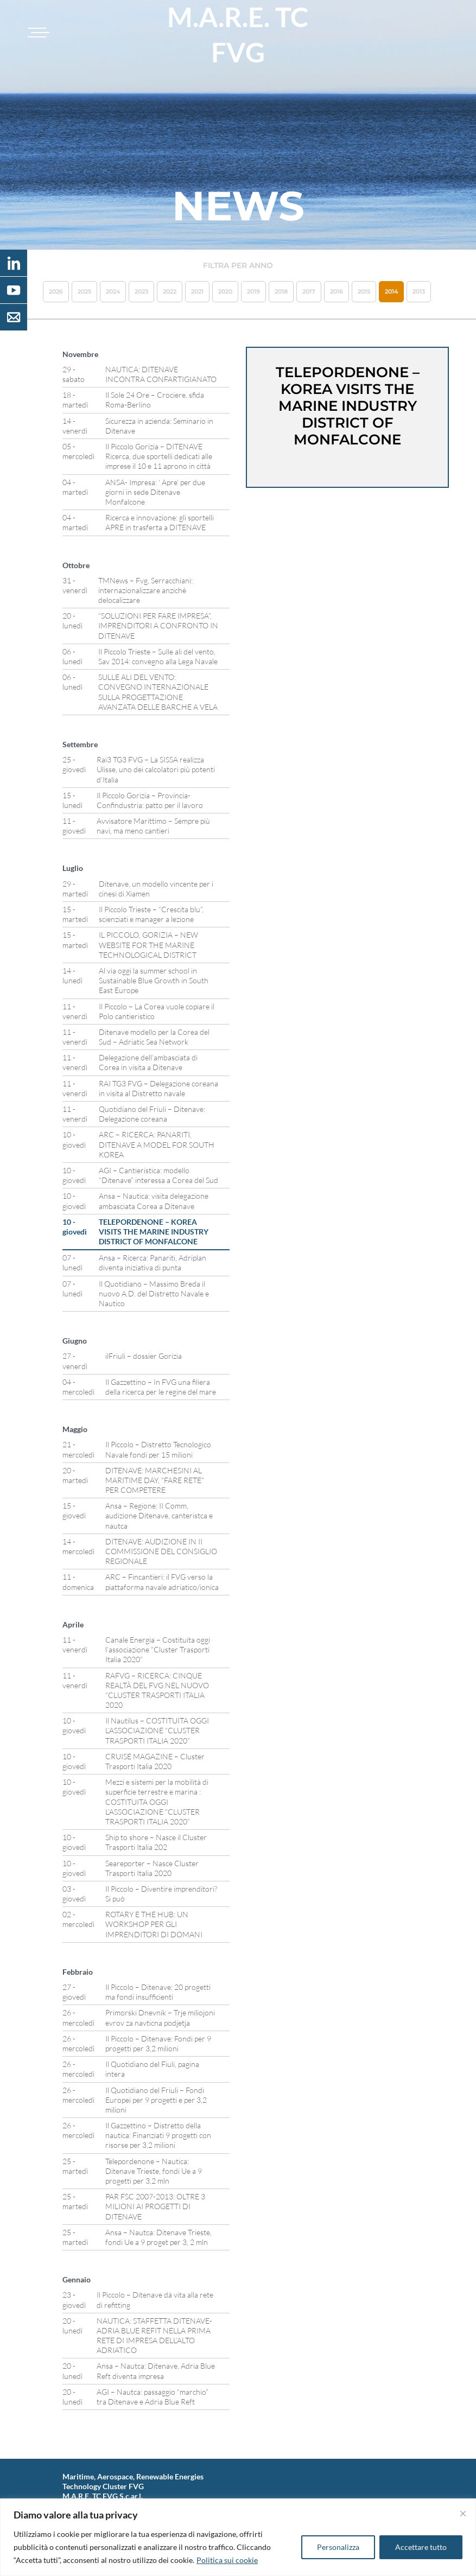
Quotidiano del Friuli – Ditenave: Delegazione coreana (152, 1113)
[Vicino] (463, 2514)
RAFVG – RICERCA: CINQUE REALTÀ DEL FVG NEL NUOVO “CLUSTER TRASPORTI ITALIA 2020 (157, 1690)
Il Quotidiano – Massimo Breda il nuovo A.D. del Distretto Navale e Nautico (154, 1293)
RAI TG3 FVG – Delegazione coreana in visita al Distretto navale (158, 1088)
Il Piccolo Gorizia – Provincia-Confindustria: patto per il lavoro (150, 800)
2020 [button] (225, 291)
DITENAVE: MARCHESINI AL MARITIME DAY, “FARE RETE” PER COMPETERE (154, 1480)
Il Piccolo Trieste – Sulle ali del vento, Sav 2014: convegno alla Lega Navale (158, 656)
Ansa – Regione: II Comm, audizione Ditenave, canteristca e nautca (159, 1515)
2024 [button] (113, 291)
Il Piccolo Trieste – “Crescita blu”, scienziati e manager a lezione (151, 914)
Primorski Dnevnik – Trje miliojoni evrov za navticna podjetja (160, 2017)
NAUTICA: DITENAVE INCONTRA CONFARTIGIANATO (161, 374)
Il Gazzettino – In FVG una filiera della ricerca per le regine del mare (160, 1386)
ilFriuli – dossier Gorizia (143, 1355)
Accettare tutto (421, 2547)
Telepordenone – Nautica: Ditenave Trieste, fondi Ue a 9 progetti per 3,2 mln (153, 2171)
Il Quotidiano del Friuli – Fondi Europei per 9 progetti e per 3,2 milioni (156, 2099)
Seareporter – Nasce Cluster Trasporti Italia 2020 (152, 1868)
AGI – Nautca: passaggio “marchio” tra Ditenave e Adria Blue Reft (152, 2396)
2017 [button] (308, 291)
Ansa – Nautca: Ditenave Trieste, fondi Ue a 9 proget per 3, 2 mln (158, 2237)
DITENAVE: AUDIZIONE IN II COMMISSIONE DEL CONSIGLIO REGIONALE (161, 1551)
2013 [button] (418, 291)
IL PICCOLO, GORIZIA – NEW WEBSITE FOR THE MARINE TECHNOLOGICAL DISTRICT (148, 944)
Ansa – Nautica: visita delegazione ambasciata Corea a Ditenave (153, 1200)
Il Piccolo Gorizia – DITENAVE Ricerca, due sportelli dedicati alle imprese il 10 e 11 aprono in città (158, 456)
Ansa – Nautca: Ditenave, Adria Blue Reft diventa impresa (156, 2370)
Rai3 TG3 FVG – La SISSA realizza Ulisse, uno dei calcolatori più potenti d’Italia (156, 769)
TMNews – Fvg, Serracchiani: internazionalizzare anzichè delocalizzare (145, 590)
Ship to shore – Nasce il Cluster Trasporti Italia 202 (156, 1842)
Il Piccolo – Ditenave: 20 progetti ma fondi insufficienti (158, 1991)
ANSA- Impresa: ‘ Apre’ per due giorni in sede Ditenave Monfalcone (155, 492)
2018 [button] (281, 291)
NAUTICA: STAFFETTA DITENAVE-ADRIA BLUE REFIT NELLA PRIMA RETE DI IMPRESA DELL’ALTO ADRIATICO (154, 2335)
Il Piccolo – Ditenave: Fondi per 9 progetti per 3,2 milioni (158, 2043)
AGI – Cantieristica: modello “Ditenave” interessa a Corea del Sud (158, 1175)
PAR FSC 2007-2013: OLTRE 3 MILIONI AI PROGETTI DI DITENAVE (155, 2206)
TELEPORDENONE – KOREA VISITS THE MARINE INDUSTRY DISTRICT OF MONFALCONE (153, 1231)
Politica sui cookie (227, 2560)
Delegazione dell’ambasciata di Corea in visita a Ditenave (148, 1062)
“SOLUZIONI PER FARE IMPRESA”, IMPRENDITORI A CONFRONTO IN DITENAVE (158, 625)
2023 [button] (141, 291)
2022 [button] (169, 291)
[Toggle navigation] (37, 32)
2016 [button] (336, 291)
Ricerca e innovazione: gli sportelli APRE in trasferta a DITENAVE (159, 522)
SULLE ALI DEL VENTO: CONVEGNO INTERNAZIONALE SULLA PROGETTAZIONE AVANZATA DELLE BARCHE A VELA (158, 691)
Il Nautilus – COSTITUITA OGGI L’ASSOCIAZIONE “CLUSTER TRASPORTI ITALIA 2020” (157, 1730)
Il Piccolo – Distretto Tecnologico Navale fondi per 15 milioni (158, 1449)
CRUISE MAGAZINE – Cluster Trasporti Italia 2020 (155, 1761)
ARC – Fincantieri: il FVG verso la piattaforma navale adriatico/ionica (162, 1581)
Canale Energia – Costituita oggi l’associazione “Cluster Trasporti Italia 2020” (157, 1649)
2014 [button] (391, 291)
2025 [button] (84, 291)
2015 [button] (364, 291)
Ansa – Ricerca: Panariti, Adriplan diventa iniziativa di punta (152, 1262)
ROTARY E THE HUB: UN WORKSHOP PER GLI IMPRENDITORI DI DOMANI (153, 1924)
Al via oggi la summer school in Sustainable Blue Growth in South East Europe (153, 980)
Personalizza (338, 2547)
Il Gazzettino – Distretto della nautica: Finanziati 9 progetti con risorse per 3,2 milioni (158, 2135)
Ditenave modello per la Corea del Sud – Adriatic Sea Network (154, 1036)
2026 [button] (56, 291)
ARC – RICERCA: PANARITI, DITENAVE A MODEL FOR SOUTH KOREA (156, 1144)
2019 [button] (253, 291)
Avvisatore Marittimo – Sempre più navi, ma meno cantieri (153, 825)
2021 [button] (197, 291)
